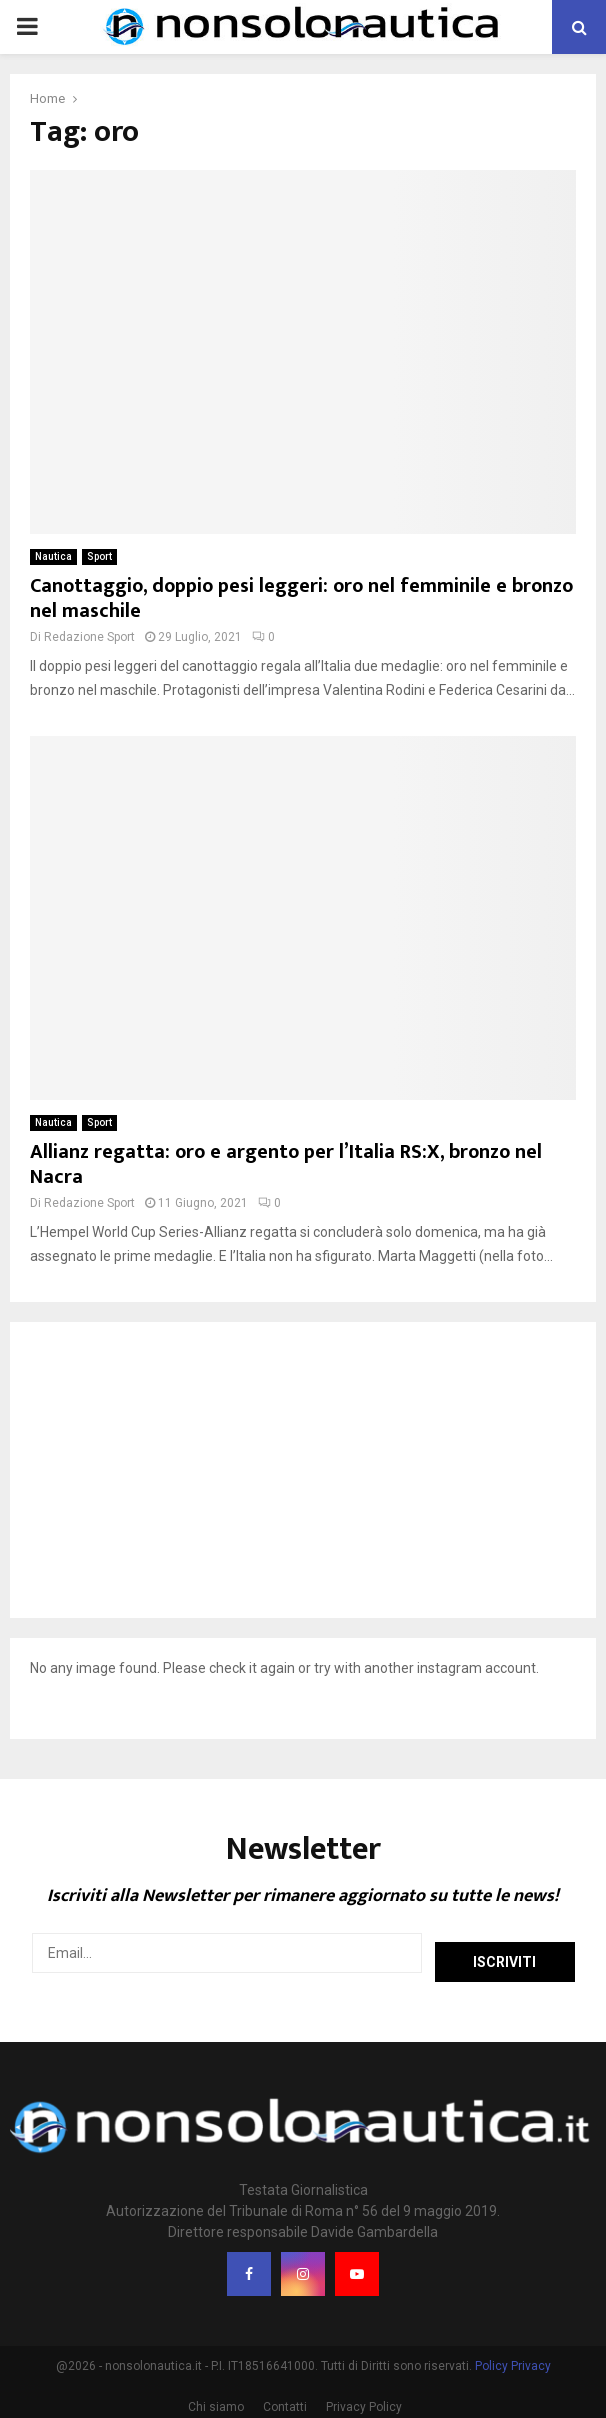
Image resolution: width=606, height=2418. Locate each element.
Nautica (53, 556)
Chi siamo (216, 2399)
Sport (99, 556)
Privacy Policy (364, 2399)
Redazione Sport (89, 637)
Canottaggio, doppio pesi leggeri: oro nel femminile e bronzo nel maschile (301, 598)
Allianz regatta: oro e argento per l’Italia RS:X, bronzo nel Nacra (286, 1164)
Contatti (285, 2399)
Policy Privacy (513, 2358)
